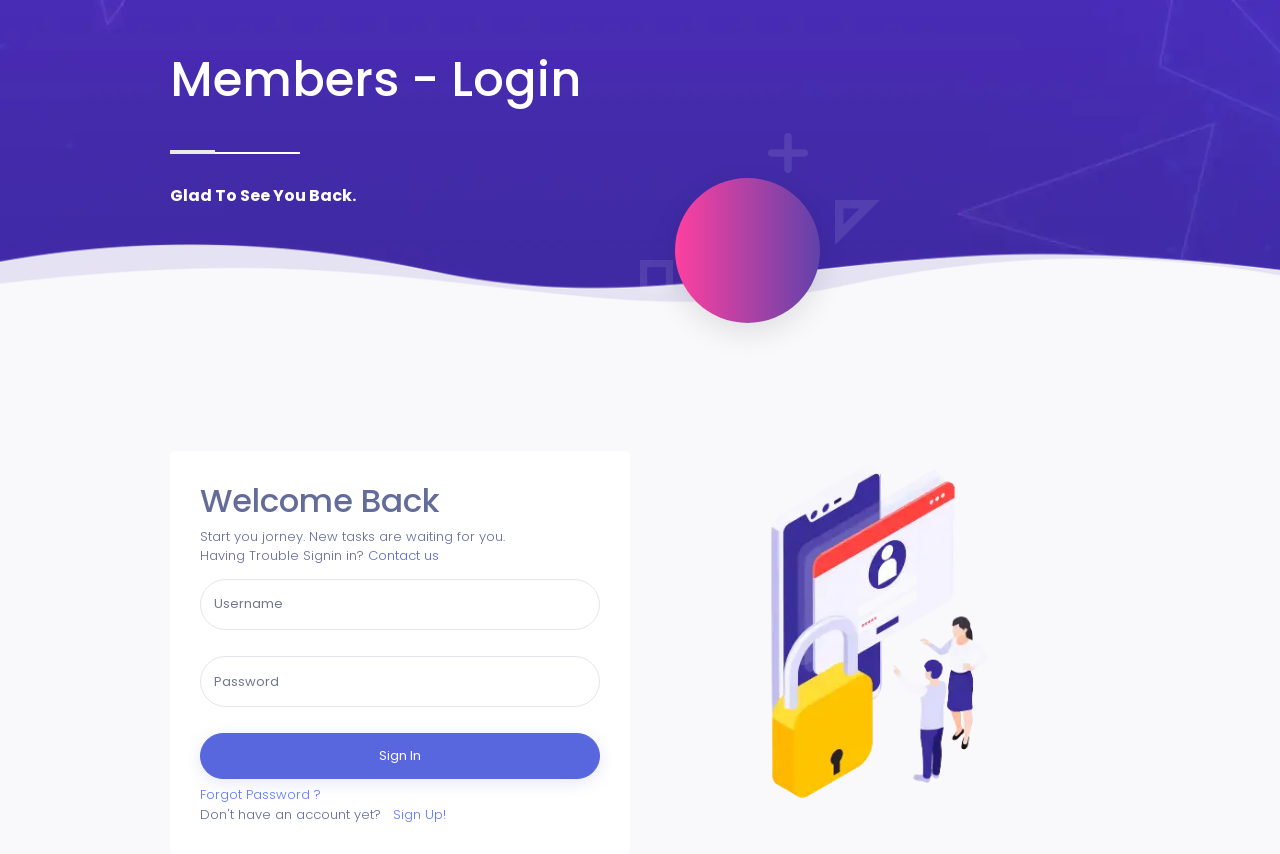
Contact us (403, 555)
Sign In (400, 755)
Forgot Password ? (260, 794)
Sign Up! (419, 814)
